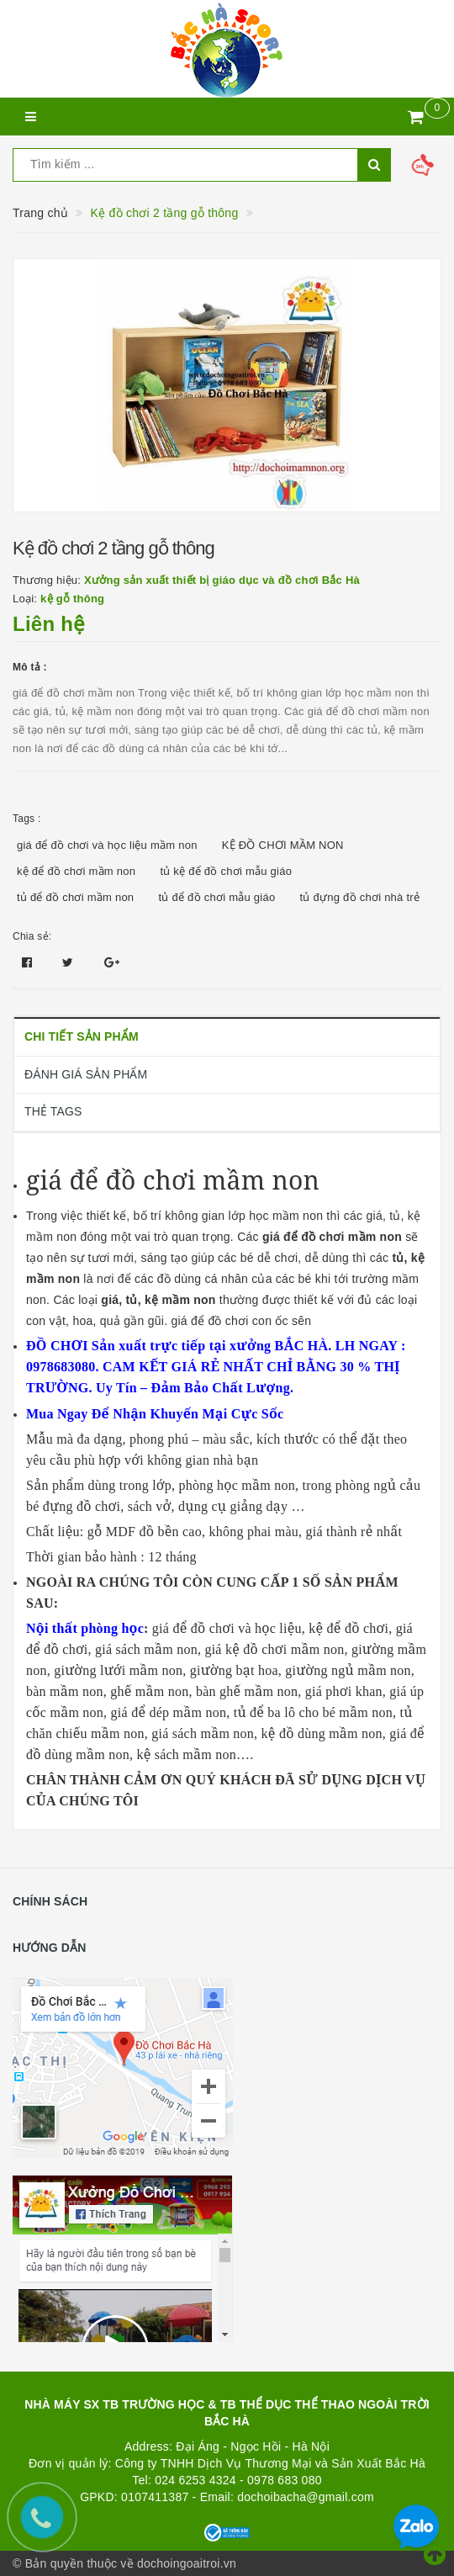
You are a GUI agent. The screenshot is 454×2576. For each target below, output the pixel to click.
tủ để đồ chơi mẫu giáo (217, 897)
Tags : (27, 818)
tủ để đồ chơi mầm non (75, 897)
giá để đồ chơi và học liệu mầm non (107, 845)
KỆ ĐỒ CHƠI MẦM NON (283, 845)
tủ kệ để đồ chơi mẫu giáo (226, 871)
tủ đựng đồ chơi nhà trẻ (360, 897)
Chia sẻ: (32, 936)
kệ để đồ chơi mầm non (76, 871)
